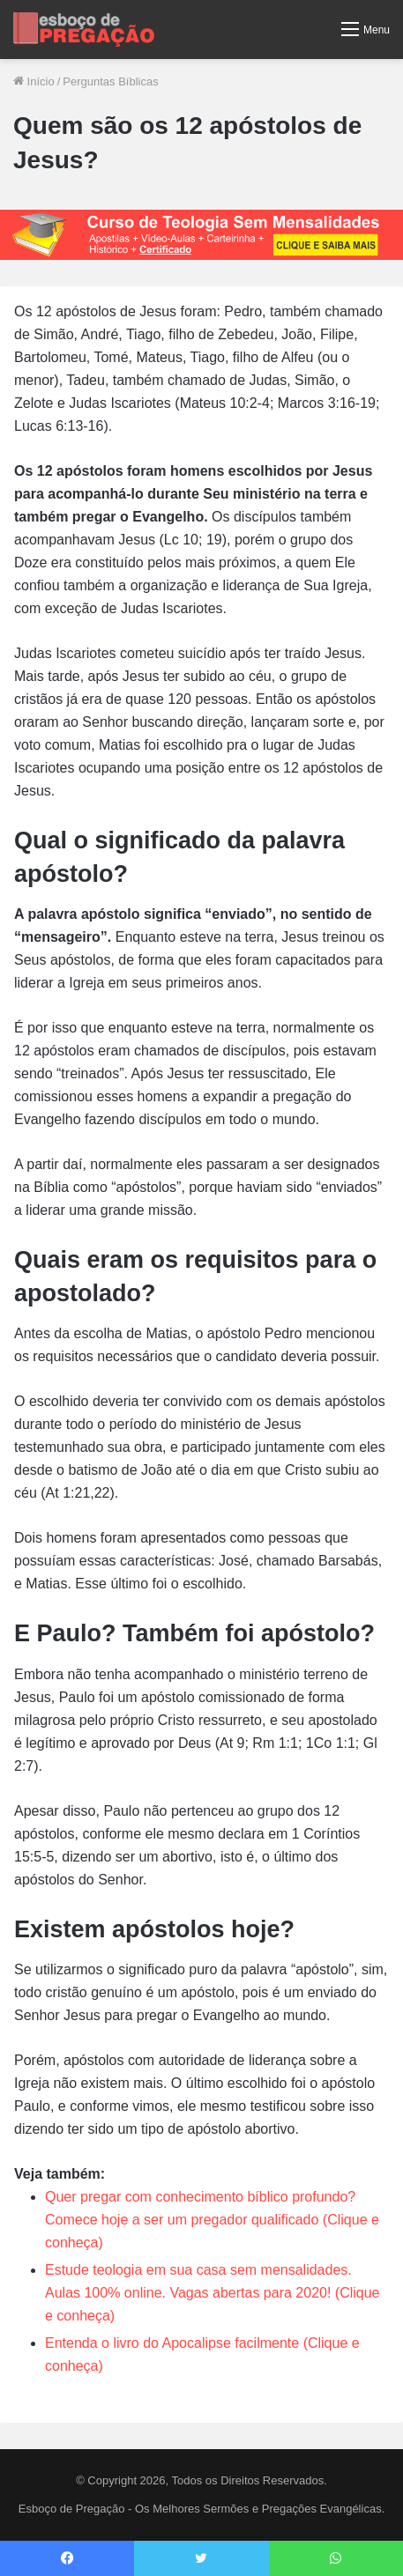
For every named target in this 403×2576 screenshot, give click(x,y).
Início (34, 81)
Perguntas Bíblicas (110, 81)
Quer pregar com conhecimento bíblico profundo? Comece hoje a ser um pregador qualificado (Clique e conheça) (212, 2219)
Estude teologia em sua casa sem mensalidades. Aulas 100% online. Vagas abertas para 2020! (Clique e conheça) (212, 2292)
